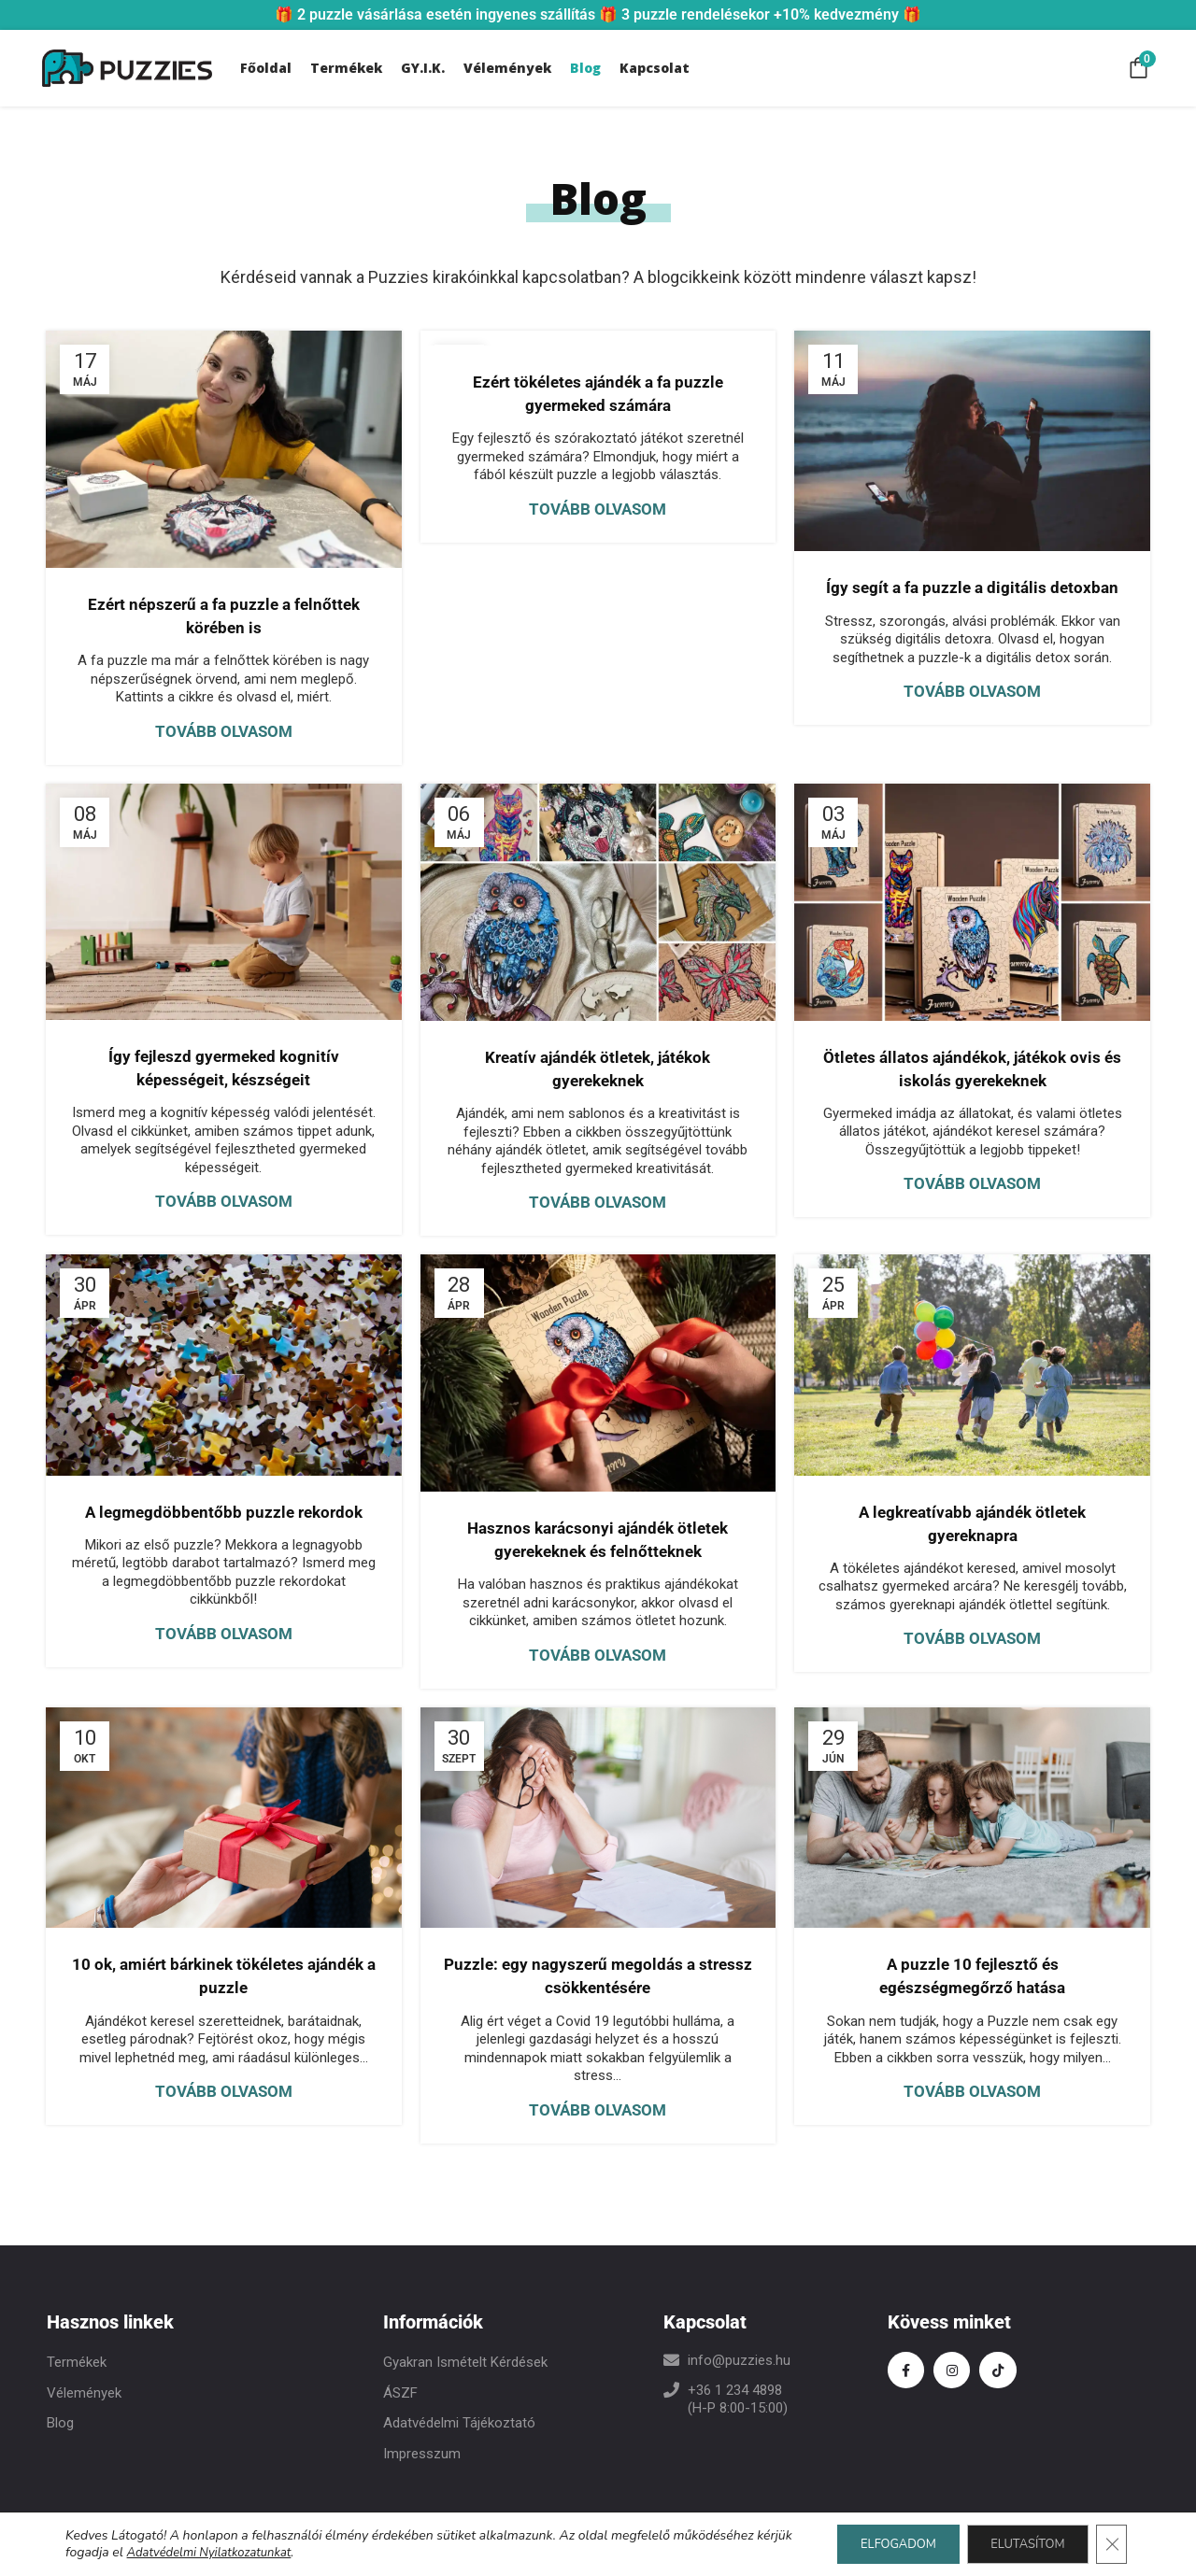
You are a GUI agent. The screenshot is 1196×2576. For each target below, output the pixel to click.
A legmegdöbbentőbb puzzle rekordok (224, 1512)
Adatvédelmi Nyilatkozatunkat (254, 2552)
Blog (585, 68)
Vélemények (507, 68)
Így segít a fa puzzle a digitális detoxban (972, 587)
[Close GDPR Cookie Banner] (1110, 2544)
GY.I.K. (423, 68)
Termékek (346, 68)
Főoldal (266, 68)
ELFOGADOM (871, 2544)
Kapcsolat (654, 68)
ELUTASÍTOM (1016, 2544)
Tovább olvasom (223, 731)
